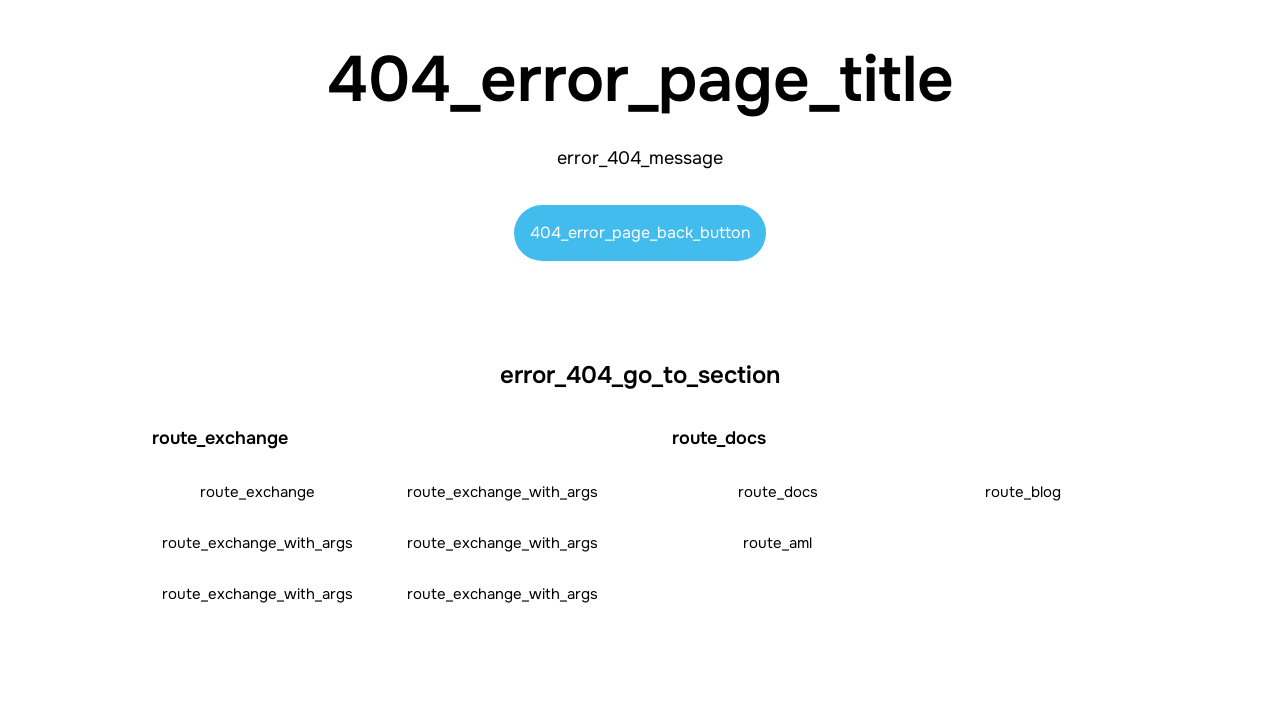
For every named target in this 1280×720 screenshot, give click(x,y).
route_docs (778, 492)
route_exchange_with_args (502, 492)
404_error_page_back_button (640, 232)
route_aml (777, 543)
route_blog (1023, 492)
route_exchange (257, 492)
